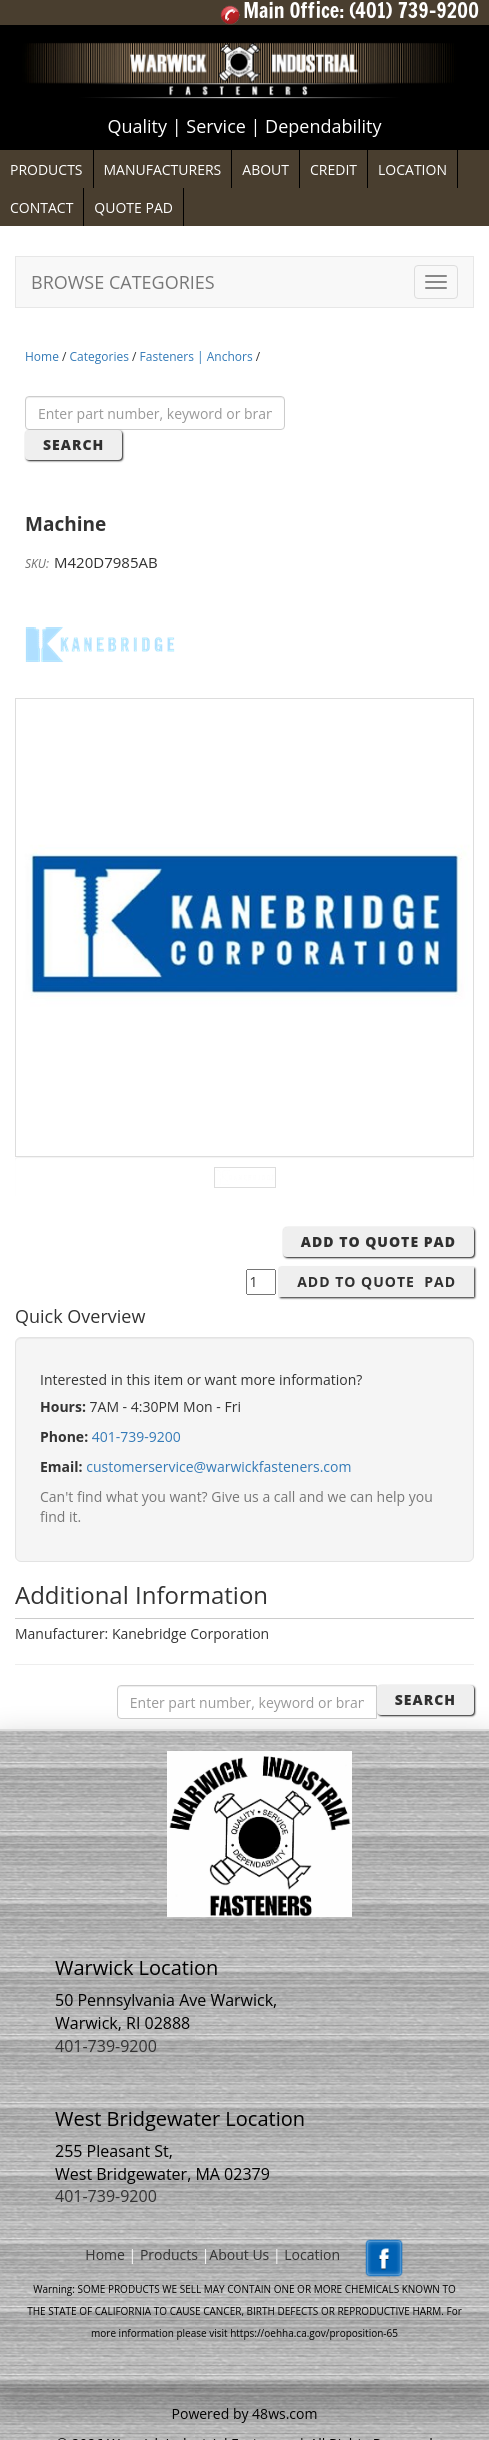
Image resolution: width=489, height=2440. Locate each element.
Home (42, 356)
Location (312, 2254)
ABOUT (265, 169)
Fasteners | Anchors (196, 356)
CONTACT (41, 207)
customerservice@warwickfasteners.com (218, 1466)
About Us (239, 2254)
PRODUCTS (46, 169)
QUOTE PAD (133, 207)
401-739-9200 (136, 1436)
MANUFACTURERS (163, 169)
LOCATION (412, 169)
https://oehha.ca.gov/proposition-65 (314, 2333)
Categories (99, 356)
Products (169, 2254)
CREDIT (333, 169)
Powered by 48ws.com (245, 2413)
